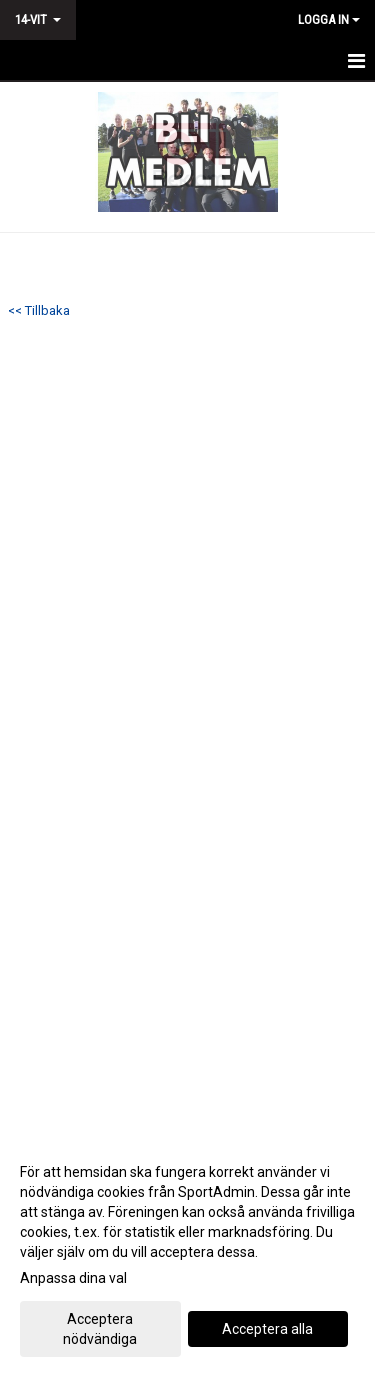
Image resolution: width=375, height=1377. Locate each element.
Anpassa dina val (73, 1278)
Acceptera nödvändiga (100, 1329)
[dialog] (187, 1254)
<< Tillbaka (39, 310)
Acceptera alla (267, 1329)
